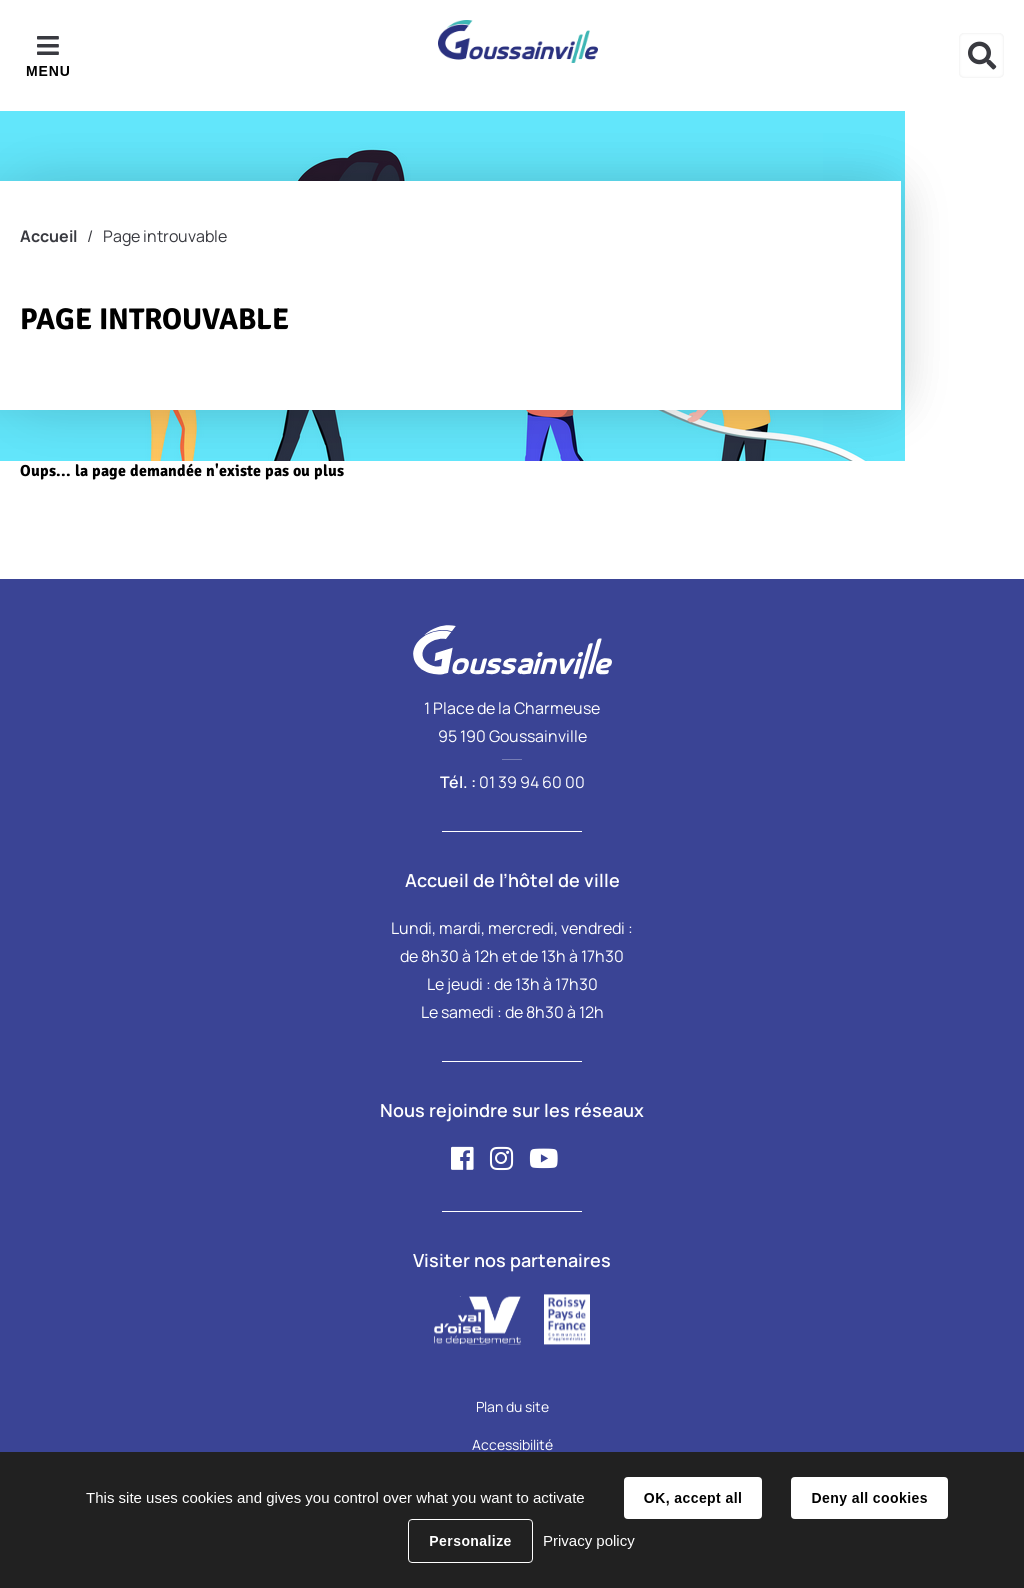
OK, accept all (693, 1498)
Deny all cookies (869, 1498)
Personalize (470, 1541)
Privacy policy (589, 1540)
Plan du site (512, 1406)
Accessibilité (512, 1444)
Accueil (48, 236)
